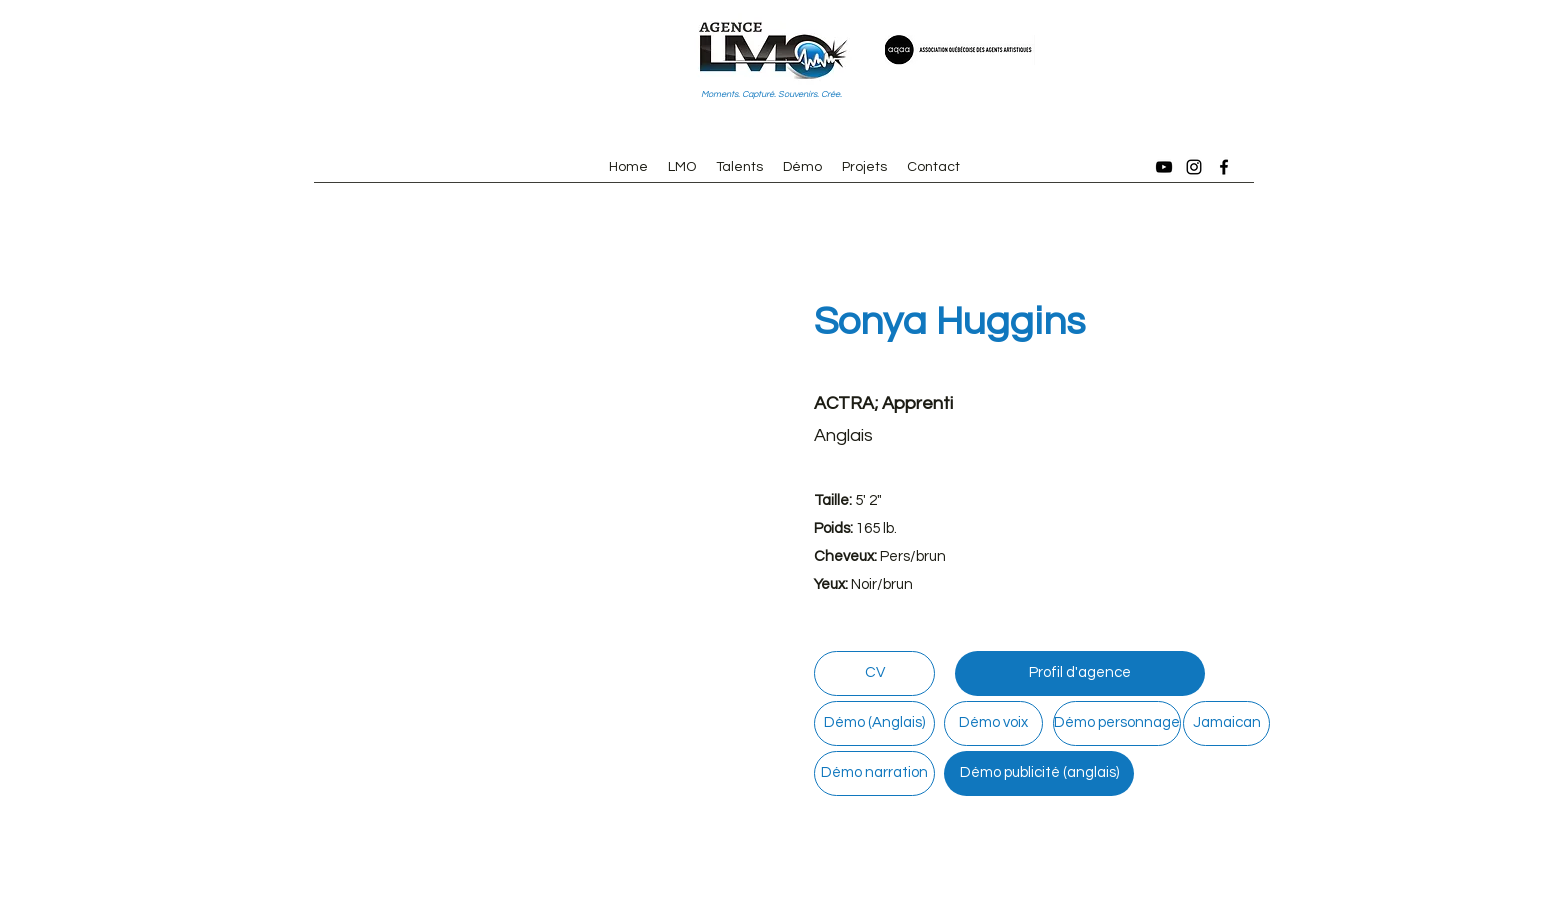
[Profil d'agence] (1080, 673)
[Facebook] (1224, 167)
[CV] (874, 673)
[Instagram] (1194, 167)
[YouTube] (1164, 167)
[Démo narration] (874, 773)
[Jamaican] (1226, 723)
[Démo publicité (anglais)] (1039, 773)
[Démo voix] (993, 723)
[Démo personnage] (1117, 723)
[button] (524, 494)
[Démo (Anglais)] (874, 723)
